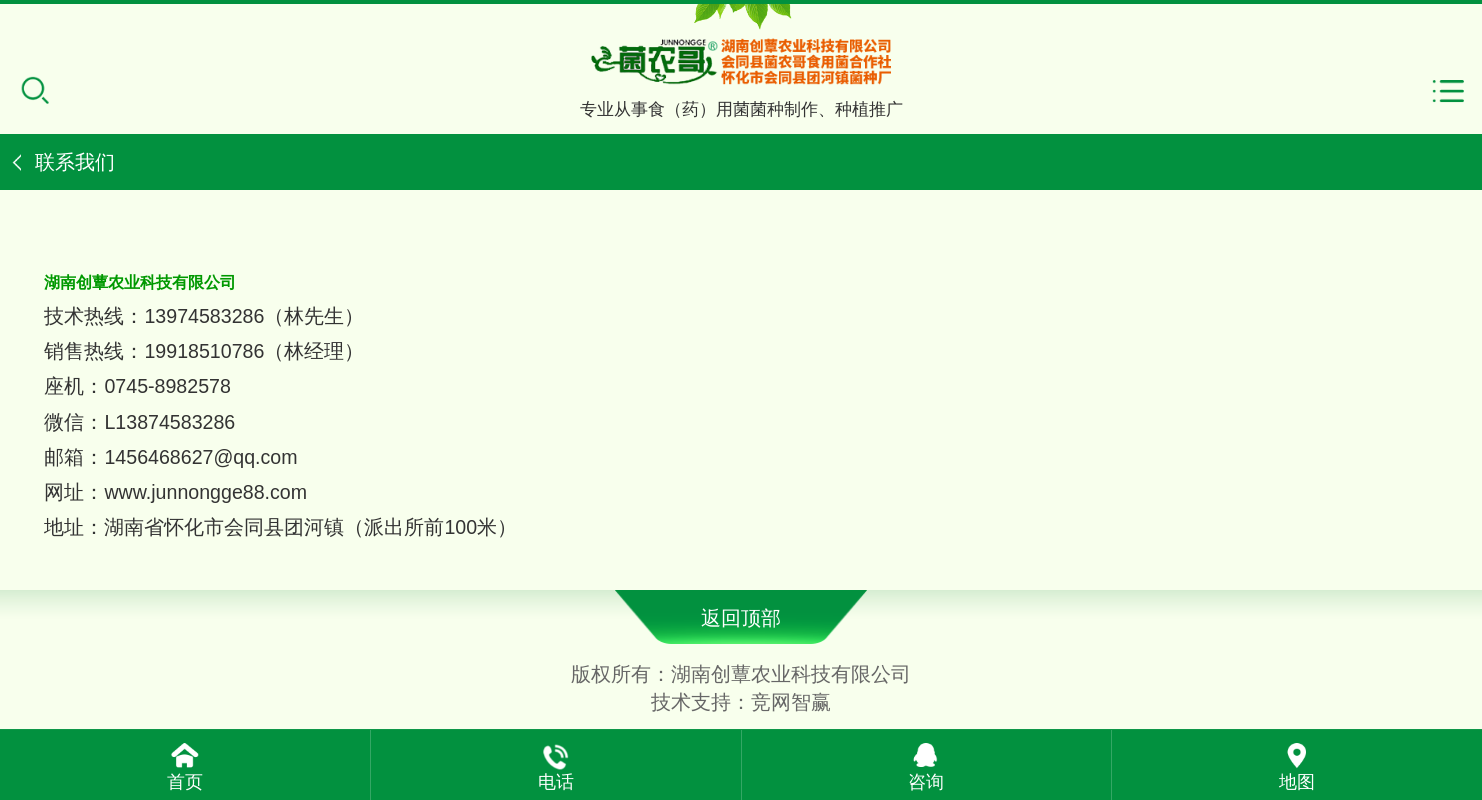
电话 (556, 782)
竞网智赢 (791, 702)
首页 (185, 782)
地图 (1297, 782)
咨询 (926, 782)
